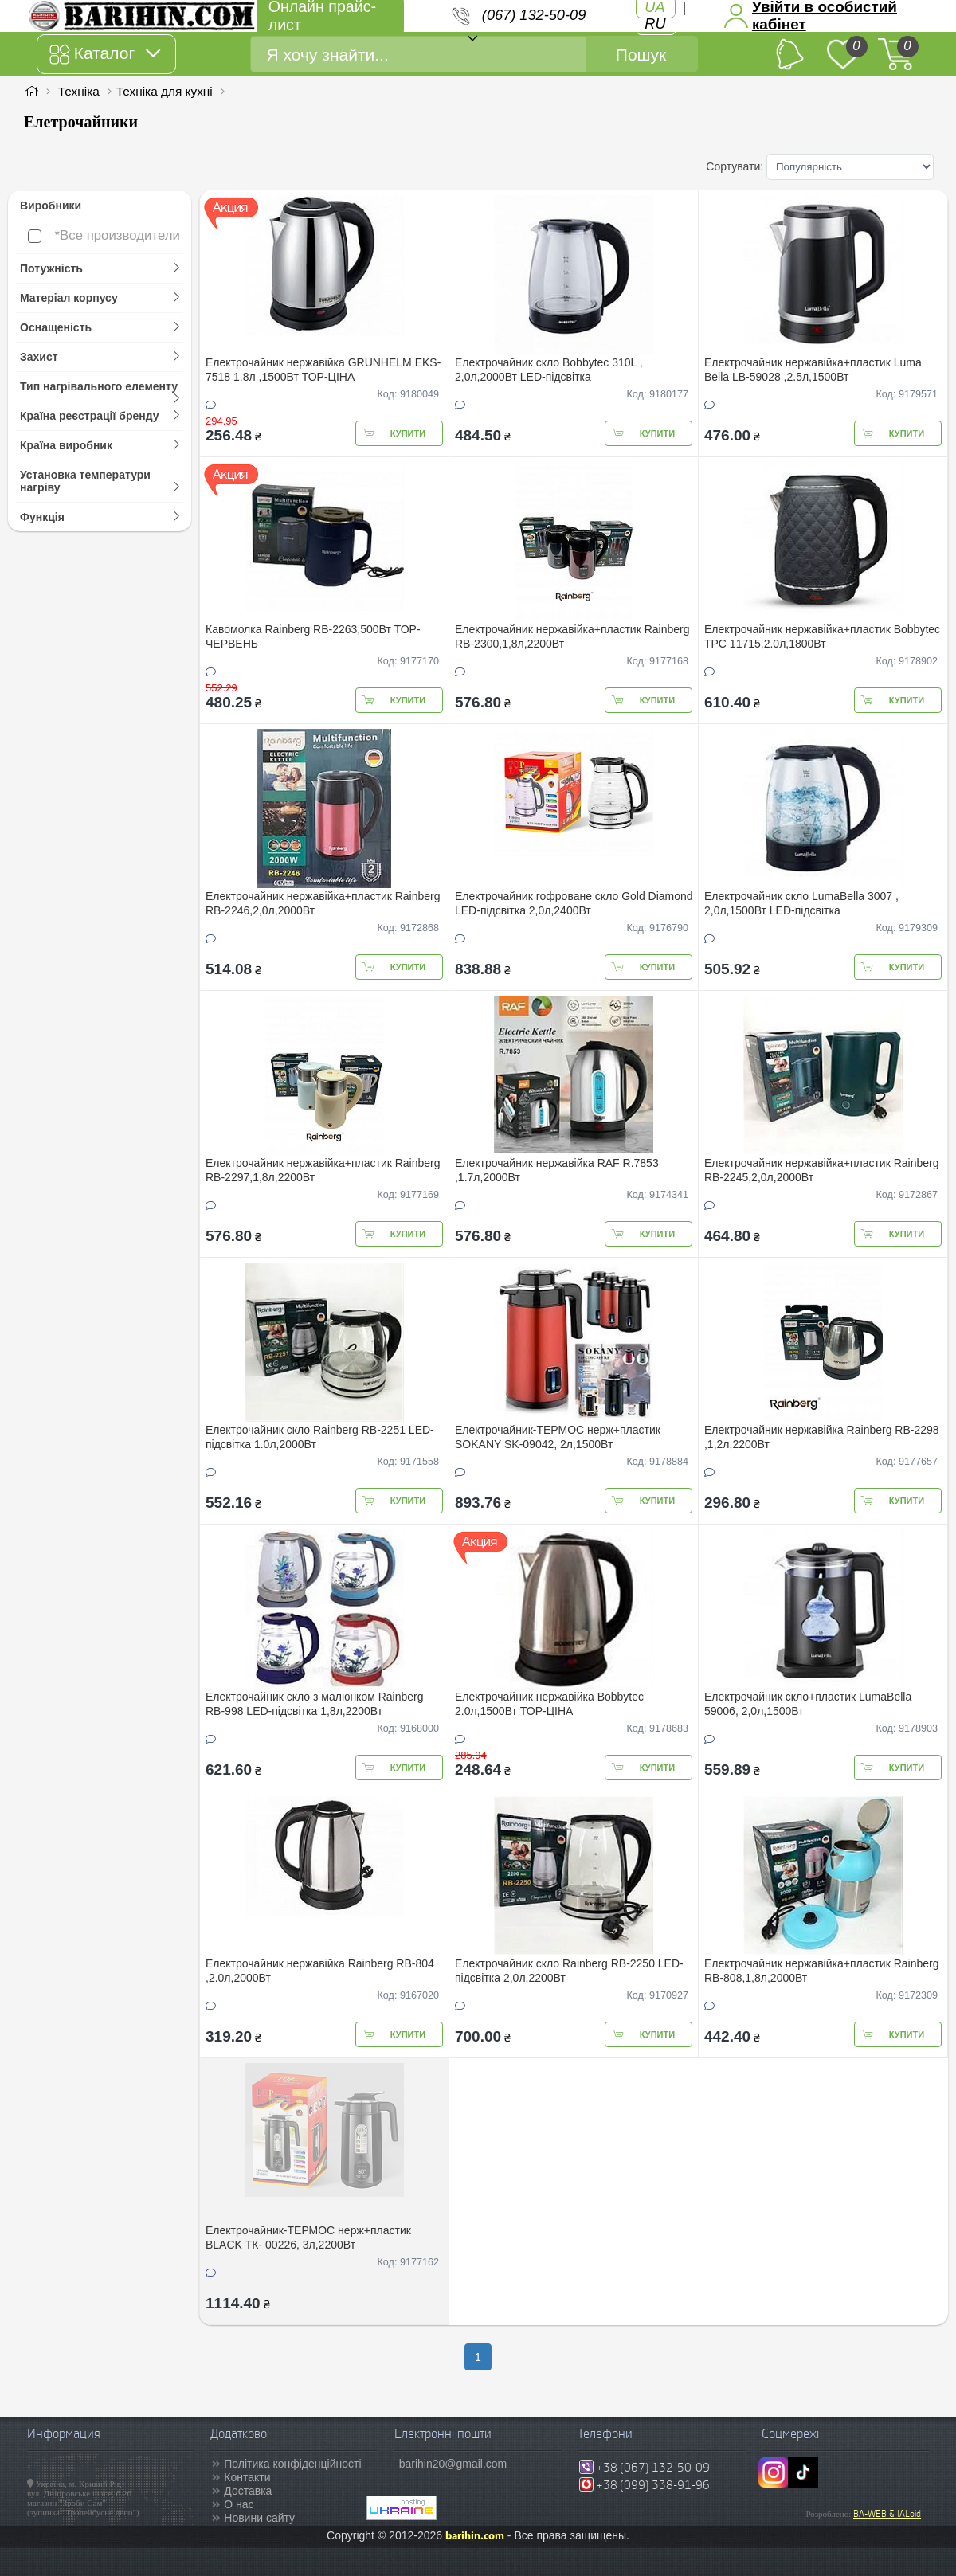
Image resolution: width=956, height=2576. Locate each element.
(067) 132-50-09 (534, 15)
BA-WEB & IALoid (887, 2513)
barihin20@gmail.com (453, 2463)
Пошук (641, 54)
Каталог (104, 54)
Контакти (247, 2477)
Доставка (248, 2490)
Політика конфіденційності (292, 2463)
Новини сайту (259, 2517)
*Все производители (104, 235)
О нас (238, 2504)
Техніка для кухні (164, 91)
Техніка (79, 91)
